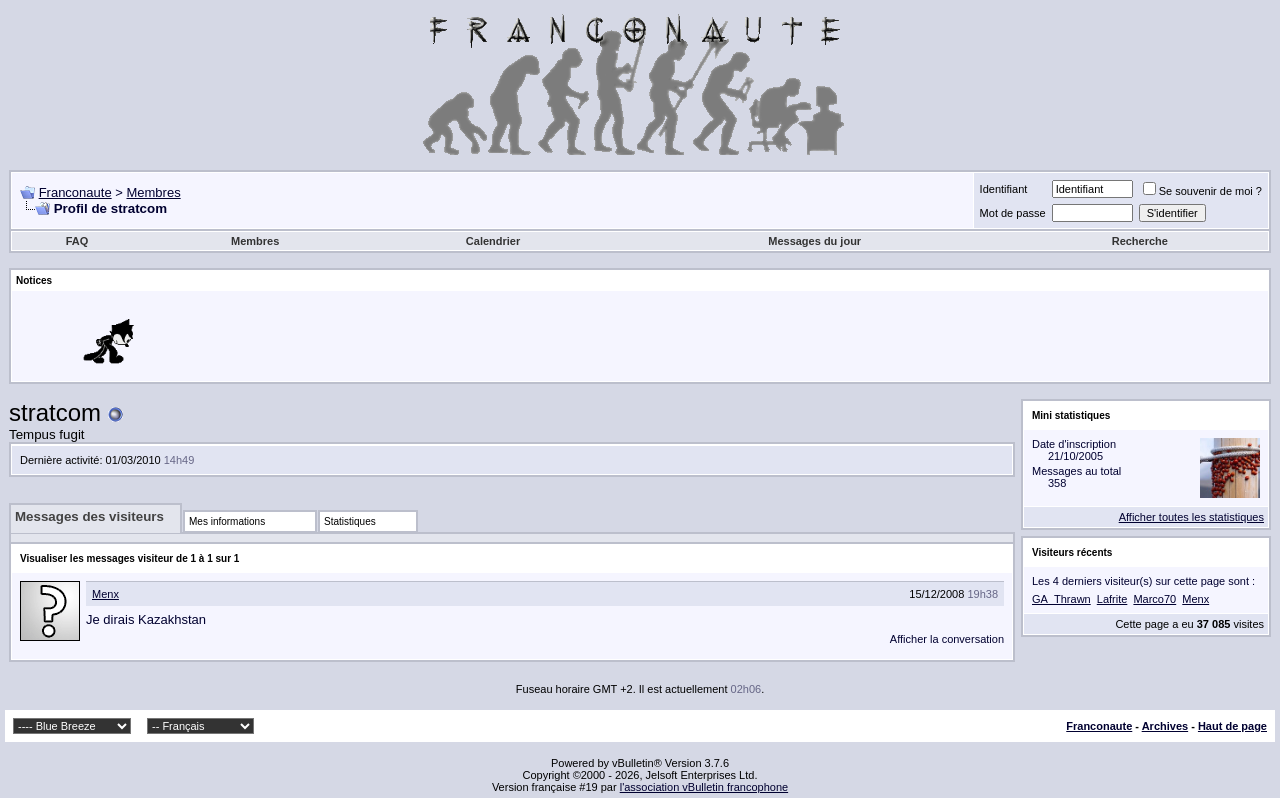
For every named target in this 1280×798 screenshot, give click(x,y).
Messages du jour (814, 241)
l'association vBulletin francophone (704, 787)
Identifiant (1004, 189)
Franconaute (75, 192)
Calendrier (493, 241)
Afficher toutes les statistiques (1191, 517)
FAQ (77, 241)
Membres (153, 192)
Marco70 (1154, 599)
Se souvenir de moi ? (1202, 191)
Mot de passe (1013, 213)
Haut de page (1232, 726)
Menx (105, 594)
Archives (1165, 726)
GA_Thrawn (1061, 599)
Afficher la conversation (947, 639)
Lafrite (1112, 599)
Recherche (1140, 241)
